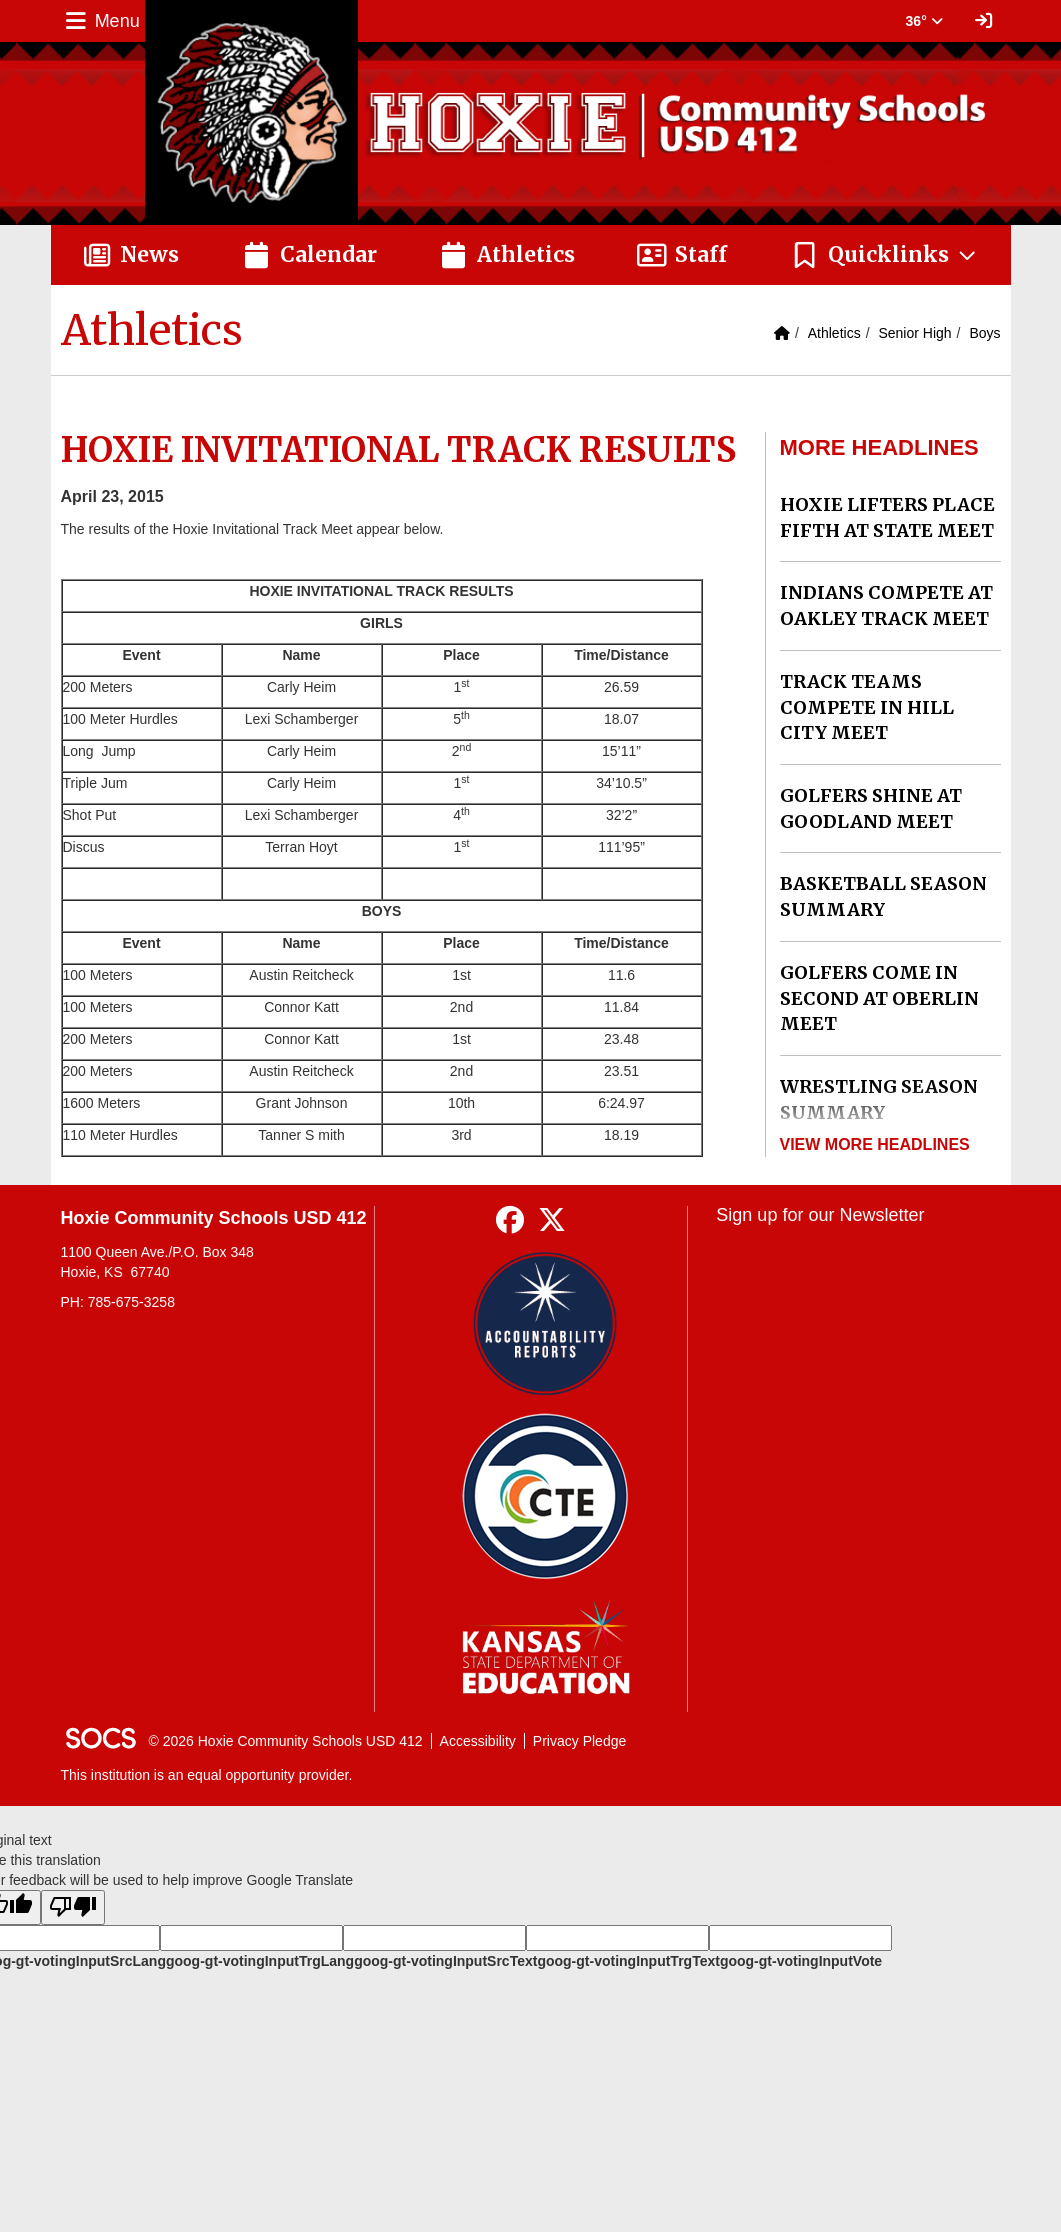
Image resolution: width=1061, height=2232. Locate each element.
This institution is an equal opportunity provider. (207, 1775)
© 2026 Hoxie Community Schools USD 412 (286, 1741)
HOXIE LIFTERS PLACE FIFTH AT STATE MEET (887, 517)
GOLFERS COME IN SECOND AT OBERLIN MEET (879, 998)
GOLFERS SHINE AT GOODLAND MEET (871, 808)
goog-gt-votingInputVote (801, 1961)
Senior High (914, 333)
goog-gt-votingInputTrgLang (260, 1961)
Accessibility (478, 1741)
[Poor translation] (73, 1907)
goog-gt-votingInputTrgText (628, 1961)
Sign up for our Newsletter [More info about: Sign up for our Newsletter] (820, 1215)
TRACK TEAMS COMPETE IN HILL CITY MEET (867, 707)
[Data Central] (545, 1496)
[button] (884, 255)
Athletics (834, 333)
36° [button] (924, 21)
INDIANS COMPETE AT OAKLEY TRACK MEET (886, 605)
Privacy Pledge (579, 1741)
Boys (984, 333)
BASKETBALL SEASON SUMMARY (883, 896)
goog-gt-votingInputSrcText (445, 1961)
